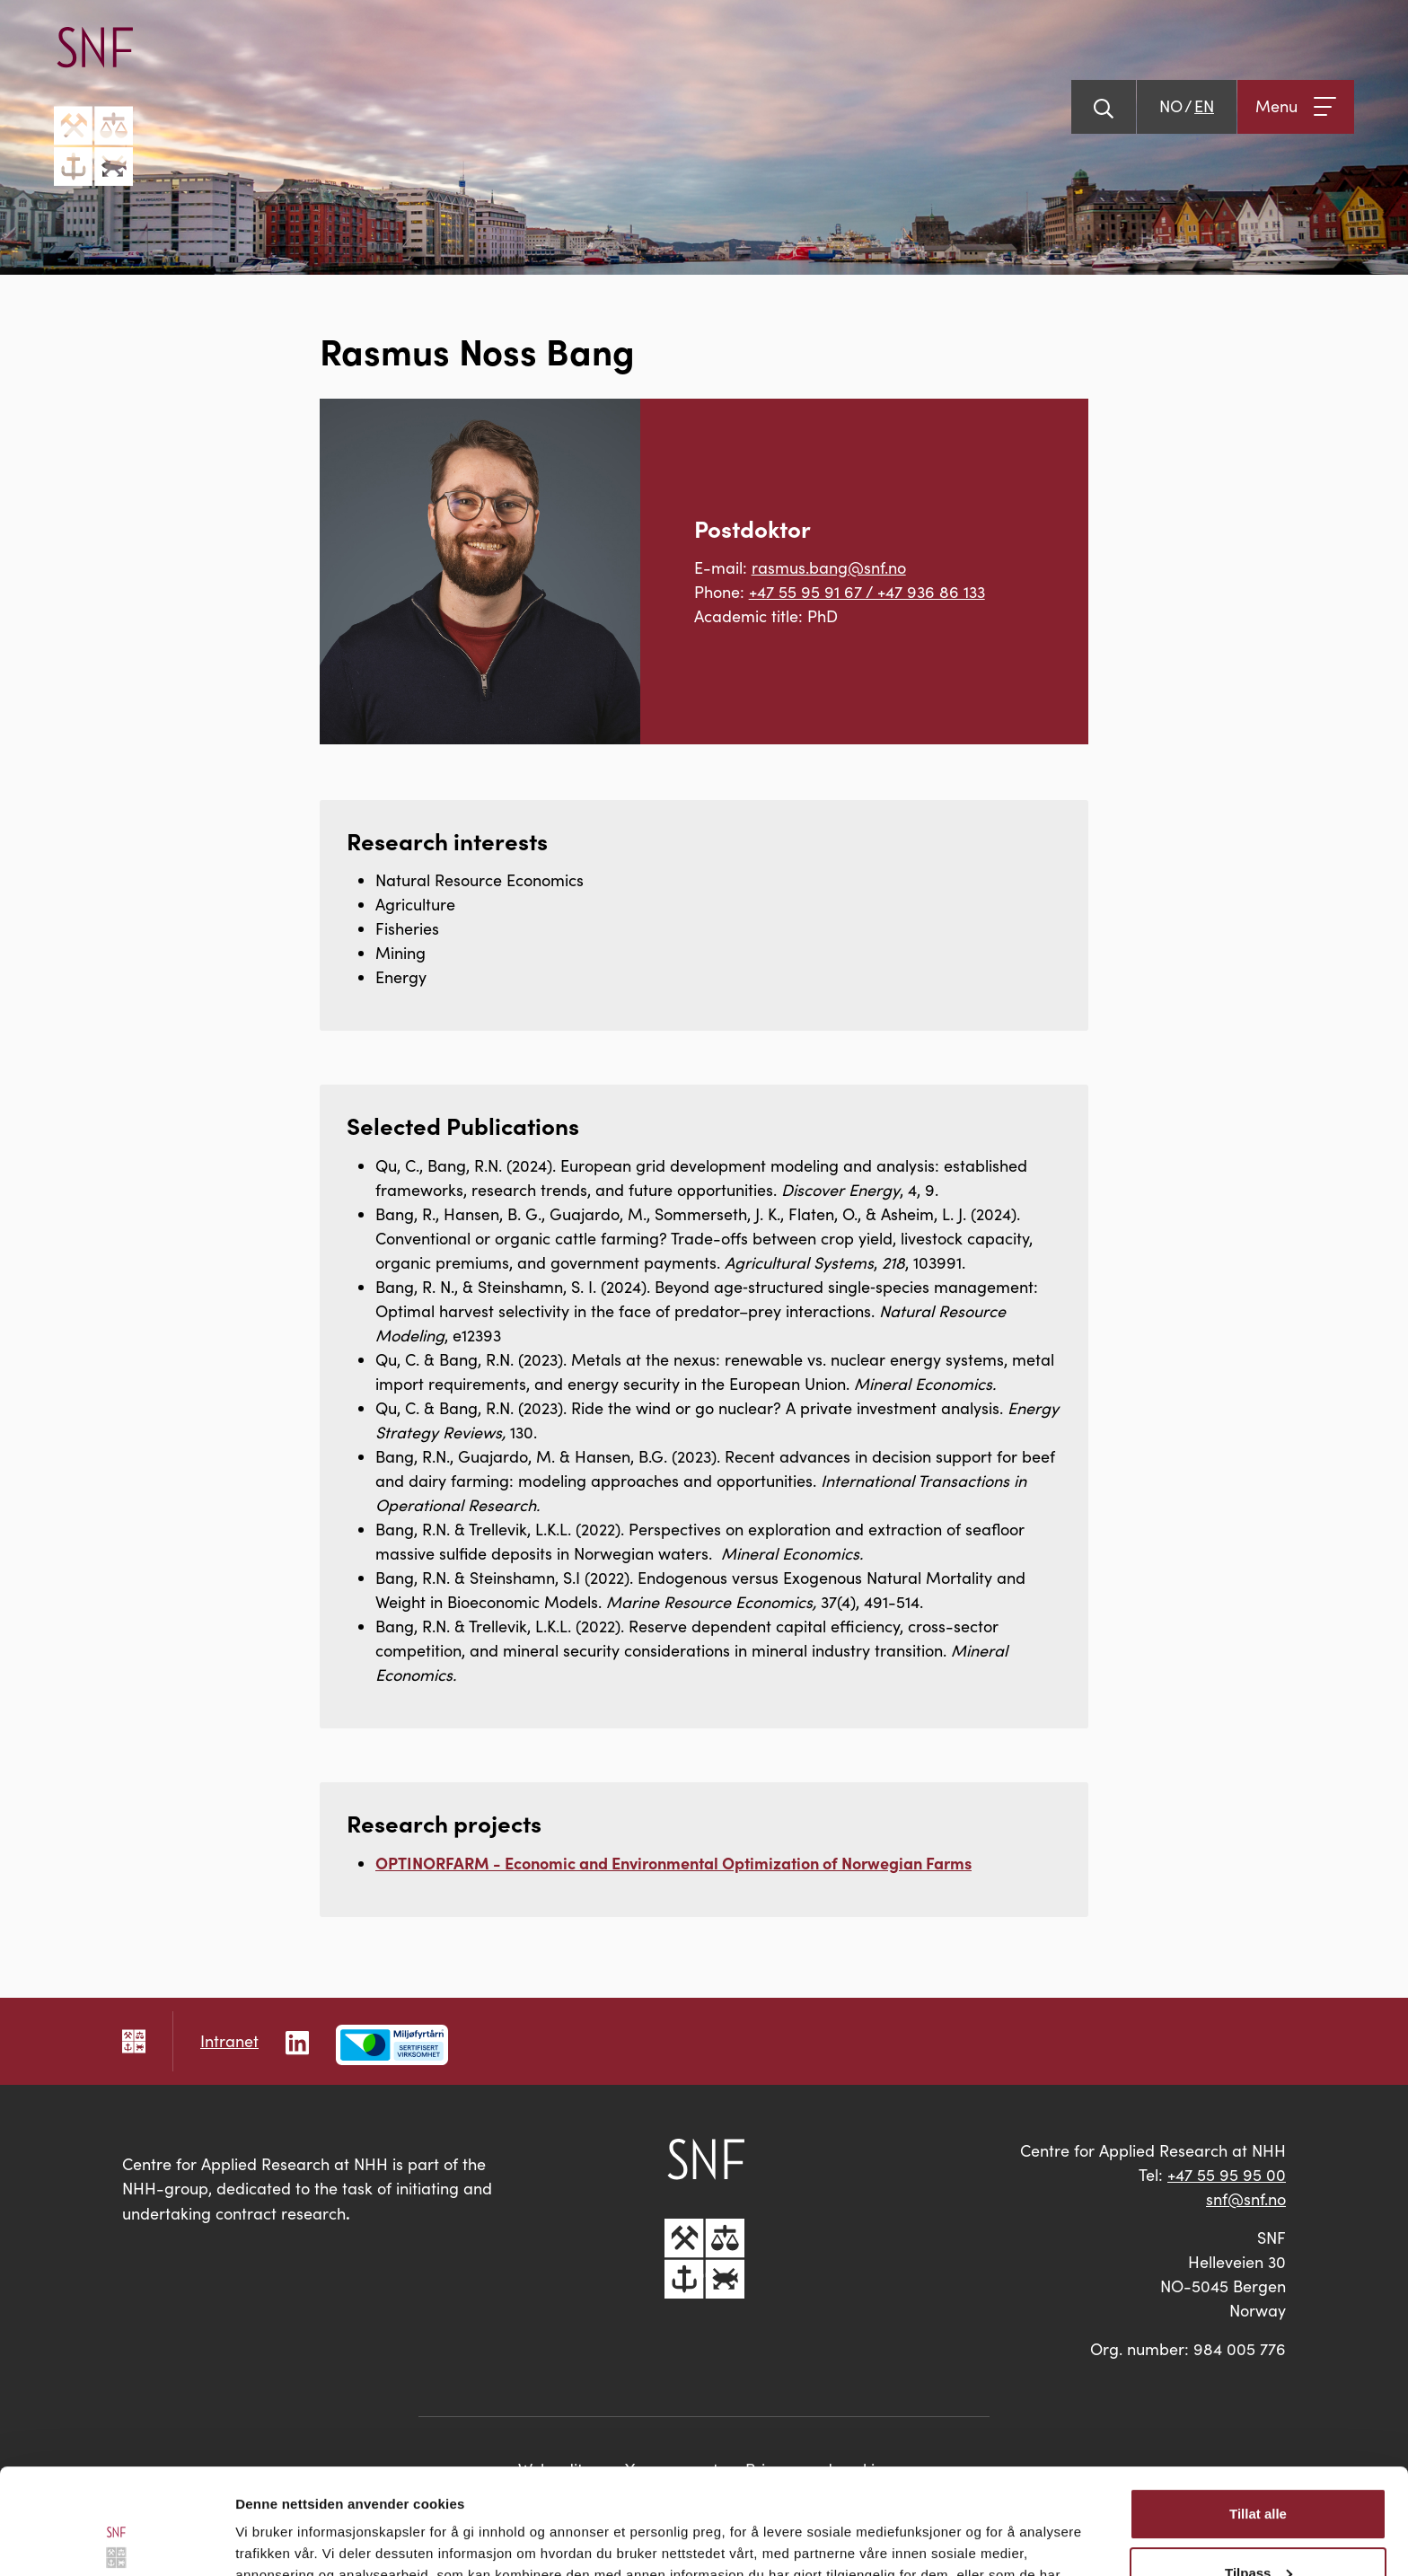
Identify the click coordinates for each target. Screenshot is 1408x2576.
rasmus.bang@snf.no (829, 567)
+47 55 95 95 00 (1226, 2174)
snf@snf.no (1246, 2199)
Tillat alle (1258, 2408)
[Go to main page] (93, 106)
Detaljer (260, 2540)
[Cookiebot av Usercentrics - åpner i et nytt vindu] (116, 2541)
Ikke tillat (1258, 2526)
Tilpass (1258, 2467)
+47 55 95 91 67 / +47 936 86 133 (867, 591)
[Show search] (1103, 107)
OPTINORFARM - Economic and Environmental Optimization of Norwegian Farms (673, 1862)
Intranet (229, 2041)
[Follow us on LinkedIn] (297, 2040)
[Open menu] (1295, 107)
